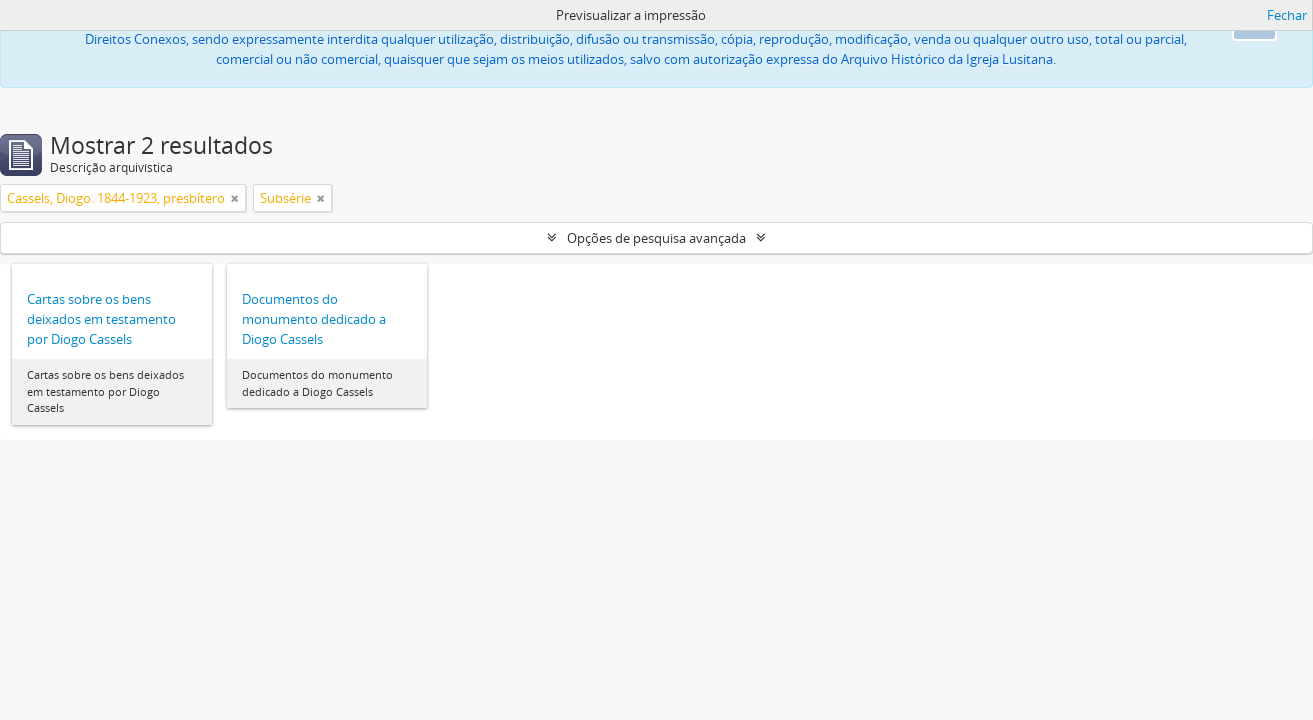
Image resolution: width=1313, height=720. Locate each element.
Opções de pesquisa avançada (656, 238)
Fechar (1287, 15)
